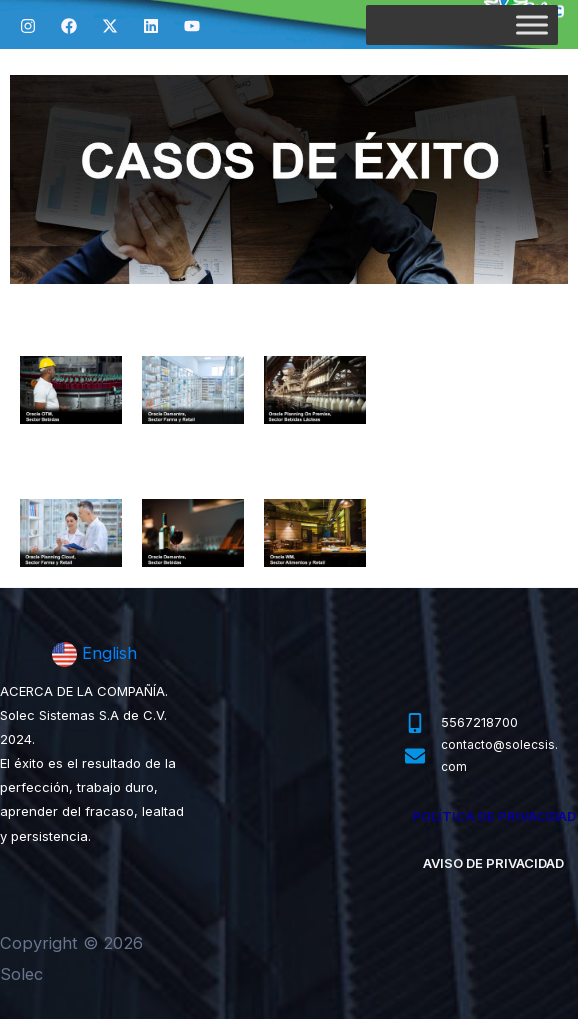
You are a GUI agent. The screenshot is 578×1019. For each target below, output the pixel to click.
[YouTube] (192, 26)
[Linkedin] (151, 26)
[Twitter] (110, 26)
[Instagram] (28, 26)
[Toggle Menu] (532, 24)
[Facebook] (69, 26)
